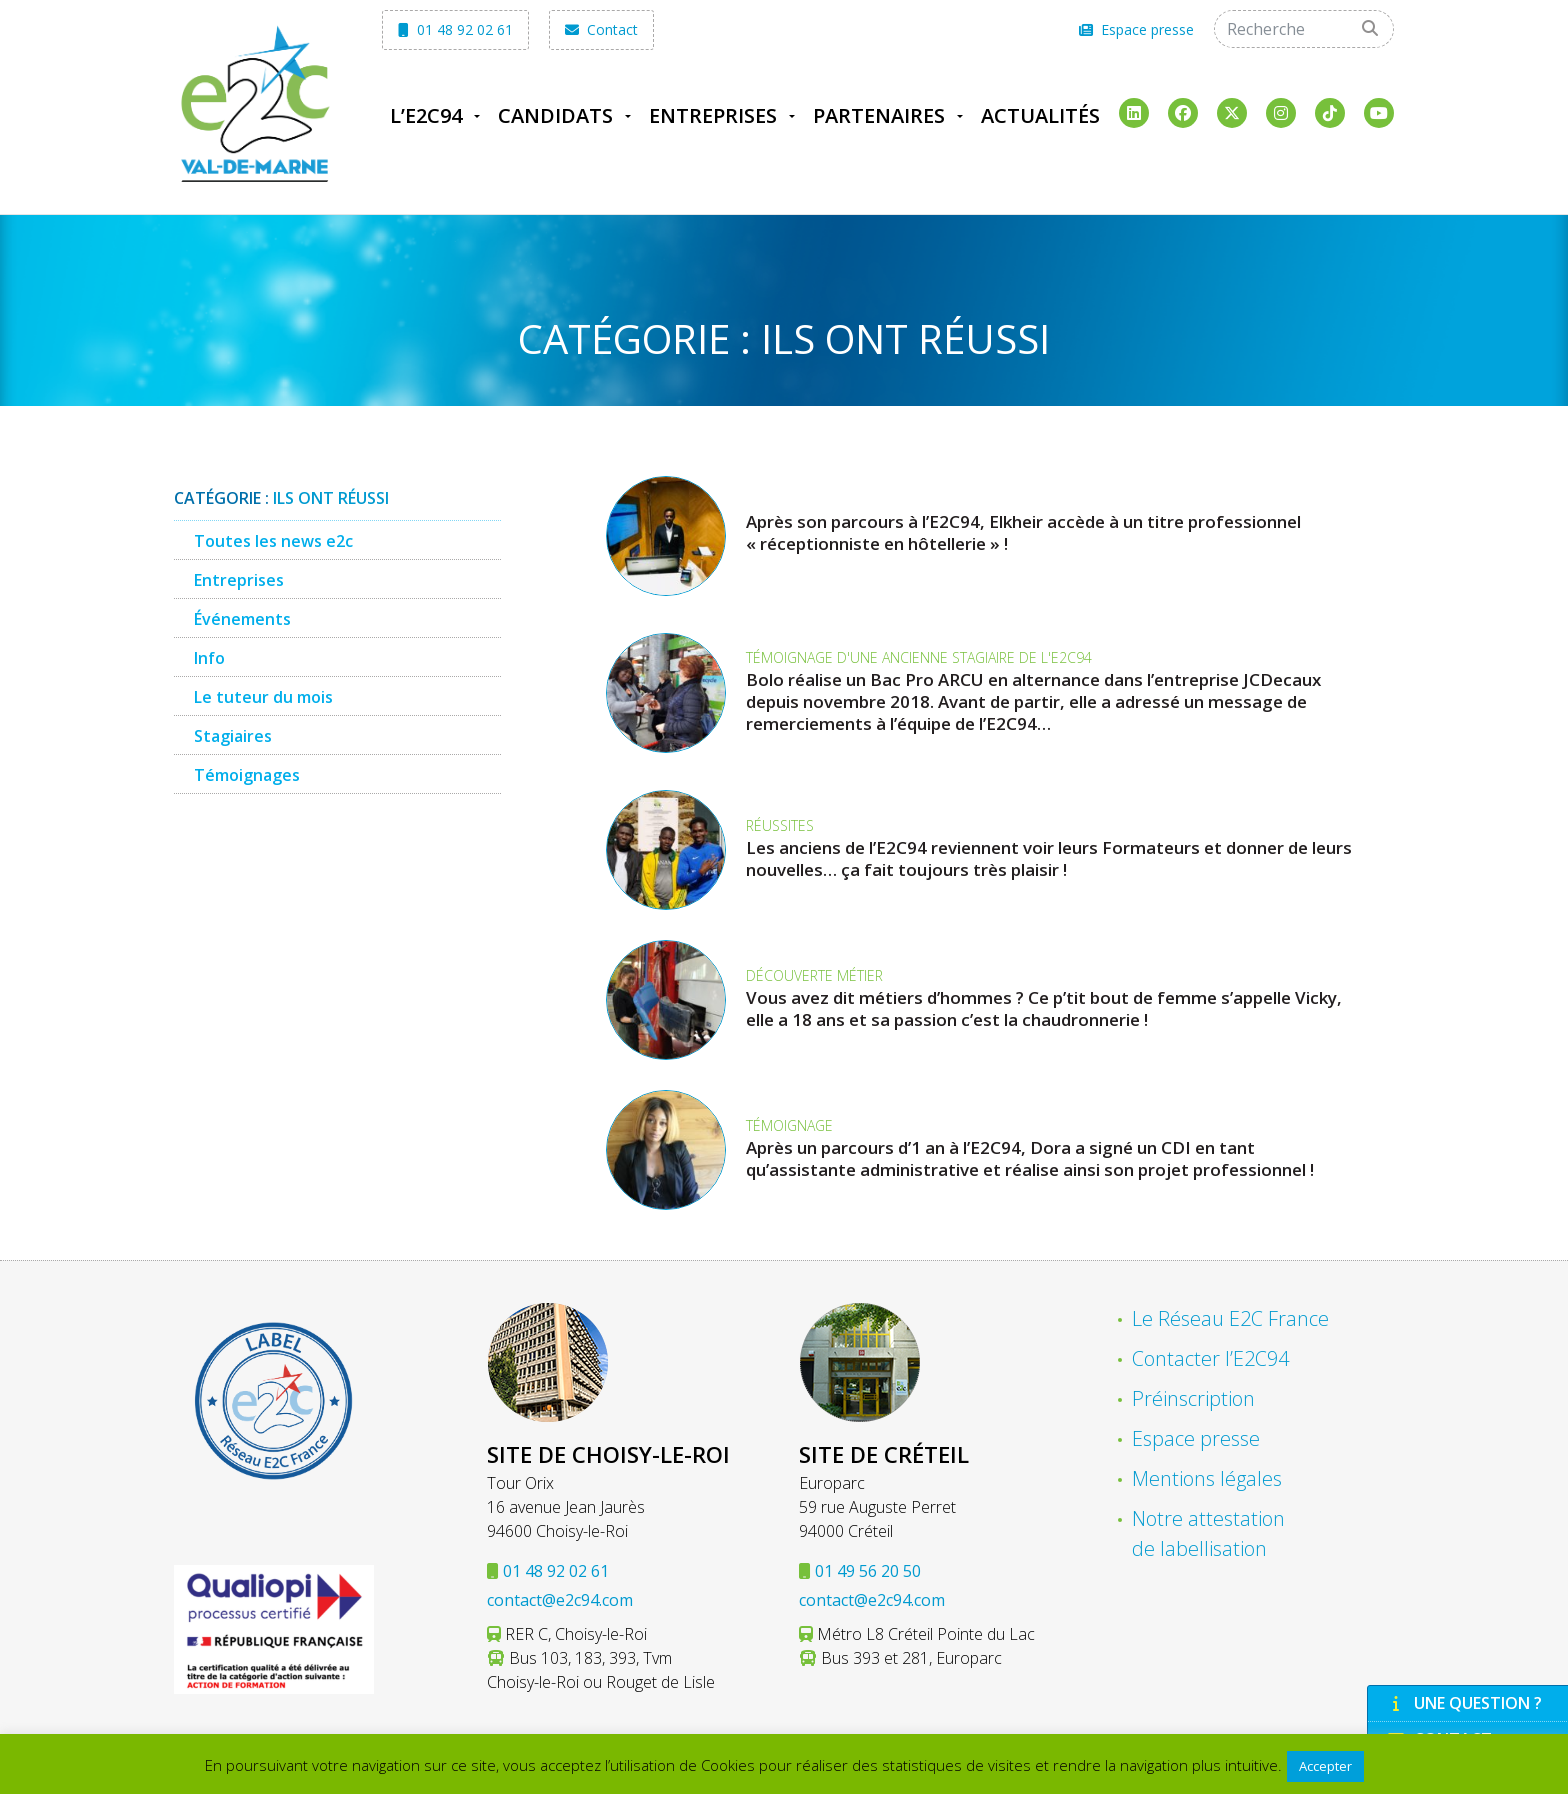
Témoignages (247, 775)
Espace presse (1136, 29)
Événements (242, 619)
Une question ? (1465, 1703)
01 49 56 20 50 (868, 1571)
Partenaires (879, 115)
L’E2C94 (426, 115)
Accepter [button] (1325, 1766)
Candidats (555, 115)
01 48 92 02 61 (455, 29)
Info (209, 658)
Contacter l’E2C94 (1210, 1358)
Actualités (1040, 115)
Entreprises (713, 115)
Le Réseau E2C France (1230, 1318)
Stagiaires (233, 736)
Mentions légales (1207, 1478)
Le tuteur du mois (263, 697)
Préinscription (1193, 1398)
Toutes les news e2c (273, 541)
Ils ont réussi (331, 498)
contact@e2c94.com (560, 1600)
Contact (601, 29)
